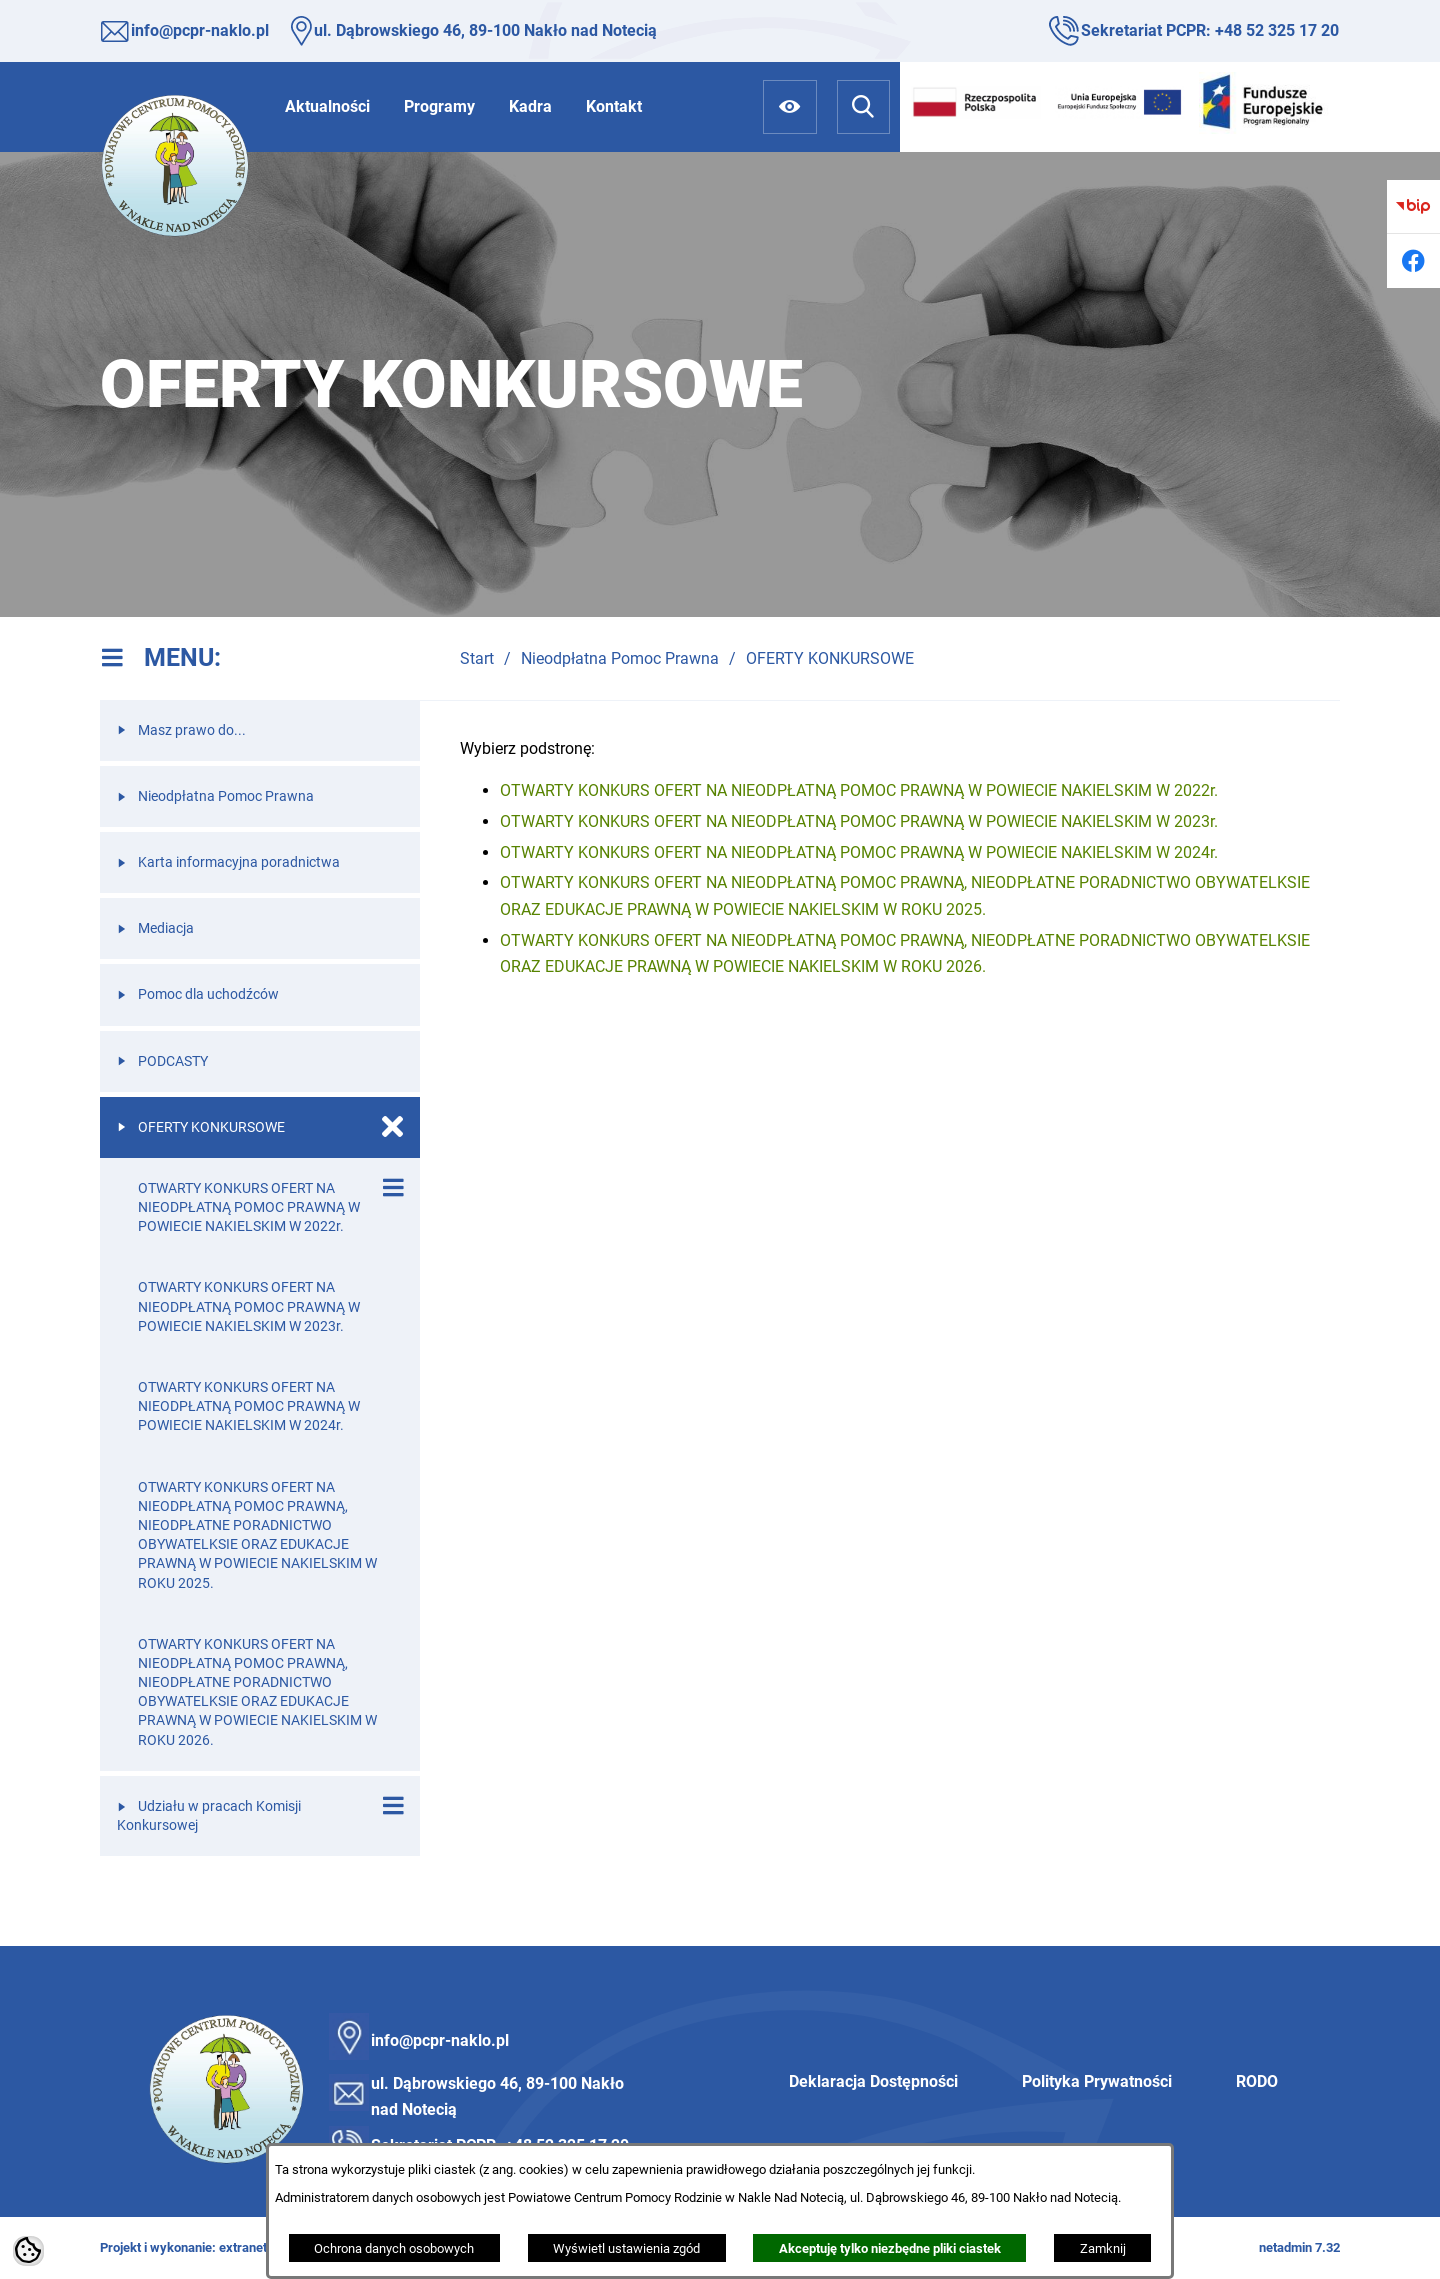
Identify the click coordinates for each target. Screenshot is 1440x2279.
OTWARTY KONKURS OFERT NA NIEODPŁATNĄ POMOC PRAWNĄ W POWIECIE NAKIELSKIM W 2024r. (859, 852)
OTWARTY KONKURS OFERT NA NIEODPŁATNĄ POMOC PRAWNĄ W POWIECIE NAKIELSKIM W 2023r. (859, 821)
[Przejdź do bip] (1413, 206)
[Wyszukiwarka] (863, 106)
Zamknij (1103, 2248)
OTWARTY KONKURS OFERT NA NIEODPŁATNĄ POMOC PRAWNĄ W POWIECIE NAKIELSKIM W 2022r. (859, 790)
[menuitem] (327, 106)
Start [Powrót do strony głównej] (477, 658)
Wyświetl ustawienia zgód (626, 2248)
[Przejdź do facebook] (1413, 260)
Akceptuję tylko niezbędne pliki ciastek (890, 2248)
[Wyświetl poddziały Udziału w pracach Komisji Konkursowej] (393, 1806)
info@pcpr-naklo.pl (200, 30)
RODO (1257, 2081)
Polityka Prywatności (1097, 2081)
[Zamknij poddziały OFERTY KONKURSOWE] (393, 1127)
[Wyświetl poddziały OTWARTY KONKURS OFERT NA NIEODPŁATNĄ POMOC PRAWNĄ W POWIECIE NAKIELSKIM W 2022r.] (393, 1188)
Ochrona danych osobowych (394, 2248)
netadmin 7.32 (1299, 2247)
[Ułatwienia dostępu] (789, 106)
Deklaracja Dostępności (873, 2081)
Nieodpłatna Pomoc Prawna (620, 658)
